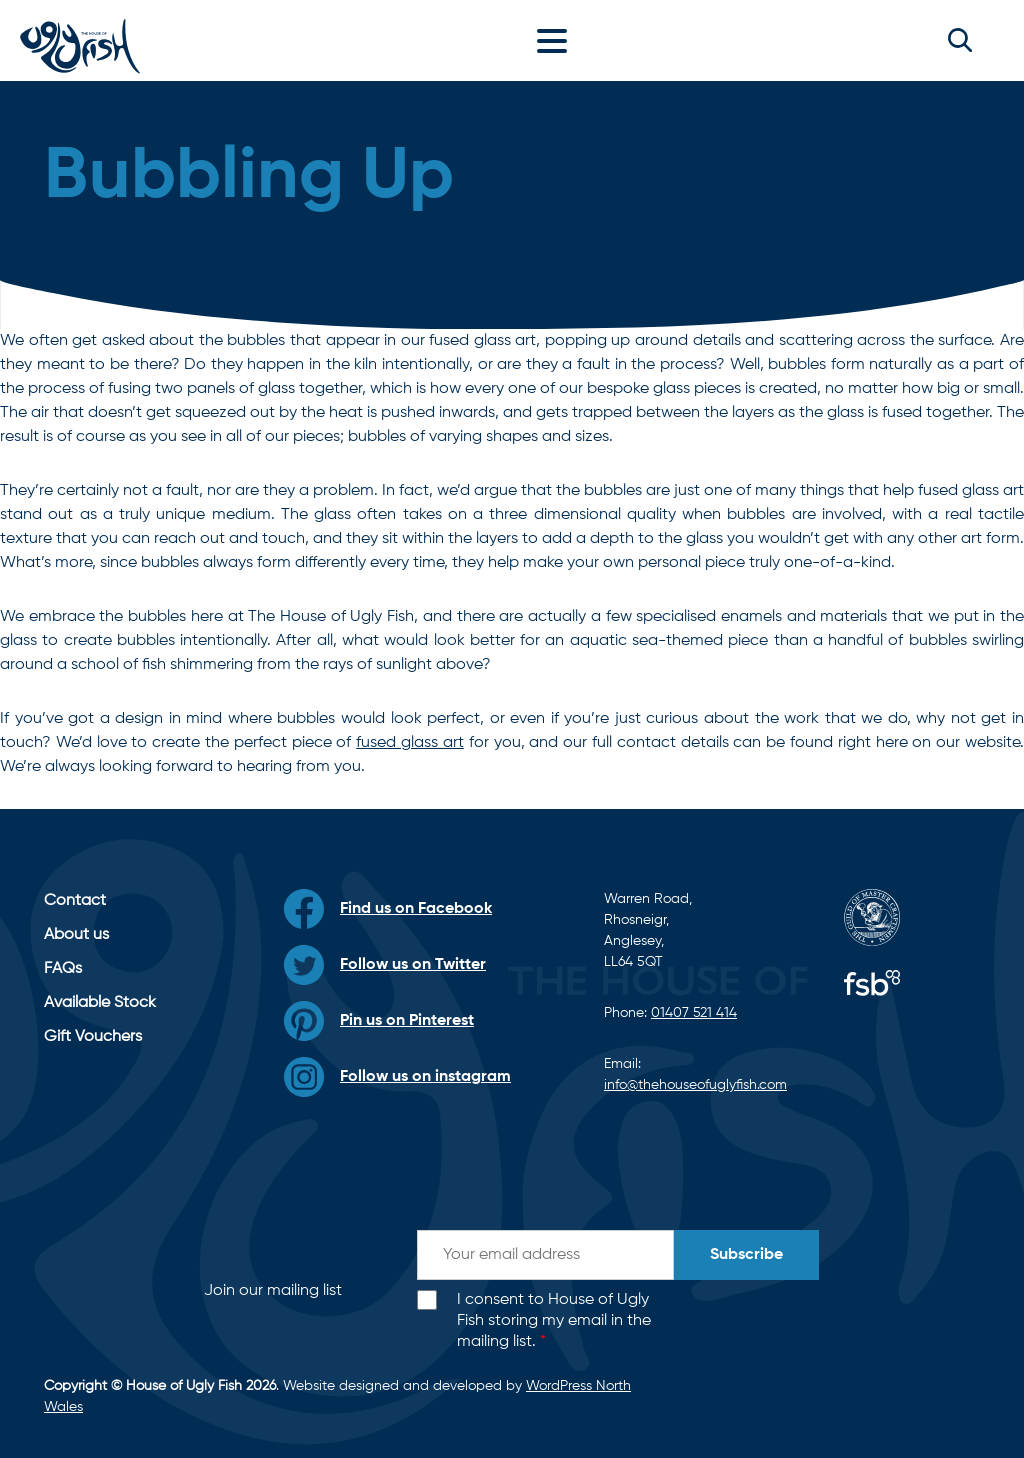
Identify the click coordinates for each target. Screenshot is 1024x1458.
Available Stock (100, 1003)
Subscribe (746, 1255)
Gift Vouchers (93, 1037)
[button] (960, 40)
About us (76, 935)
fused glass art (410, 743)
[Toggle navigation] (557, 40)
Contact (75, 901)
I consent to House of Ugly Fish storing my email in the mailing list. (554, 1321)
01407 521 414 (694, 1013)
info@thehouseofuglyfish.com (695, 1085)
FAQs (63, 969)
